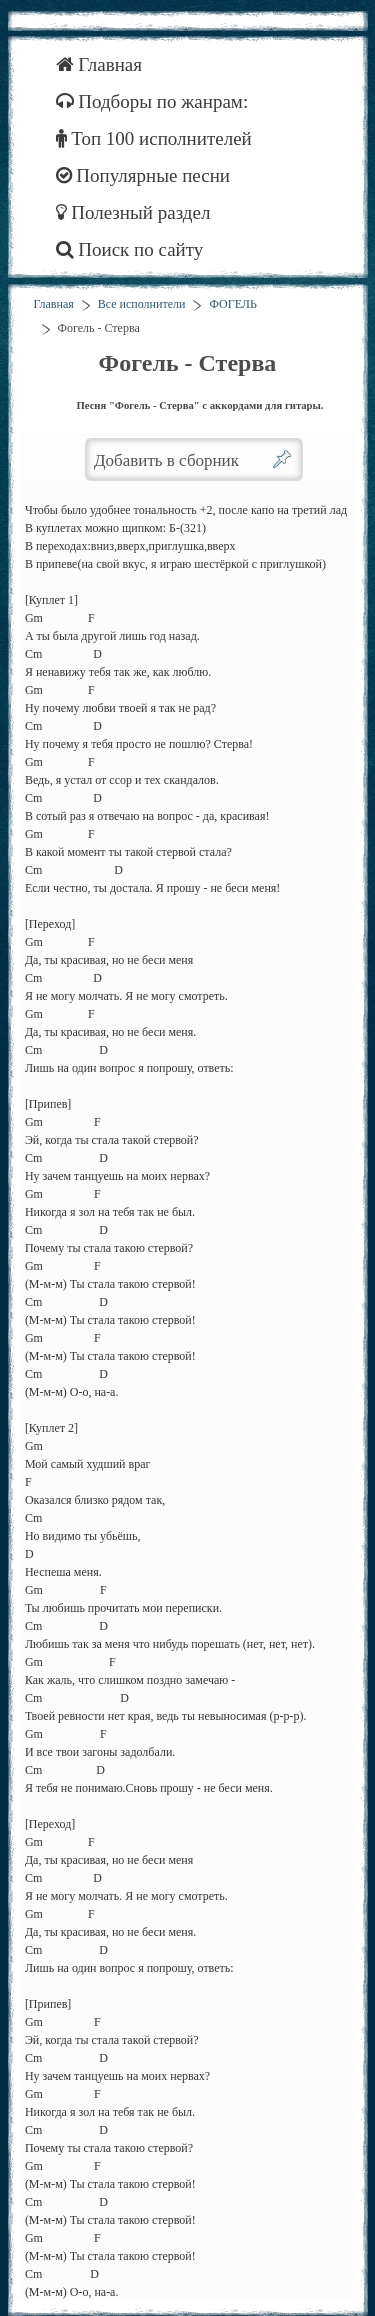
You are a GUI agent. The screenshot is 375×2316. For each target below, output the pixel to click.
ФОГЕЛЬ (232, 304)
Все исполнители (142, 304)
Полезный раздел (133, 212)
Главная (99, 64)
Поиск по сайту (130, 249)
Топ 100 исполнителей (154, 138)
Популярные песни (143, 175)
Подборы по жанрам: (152, 101)
